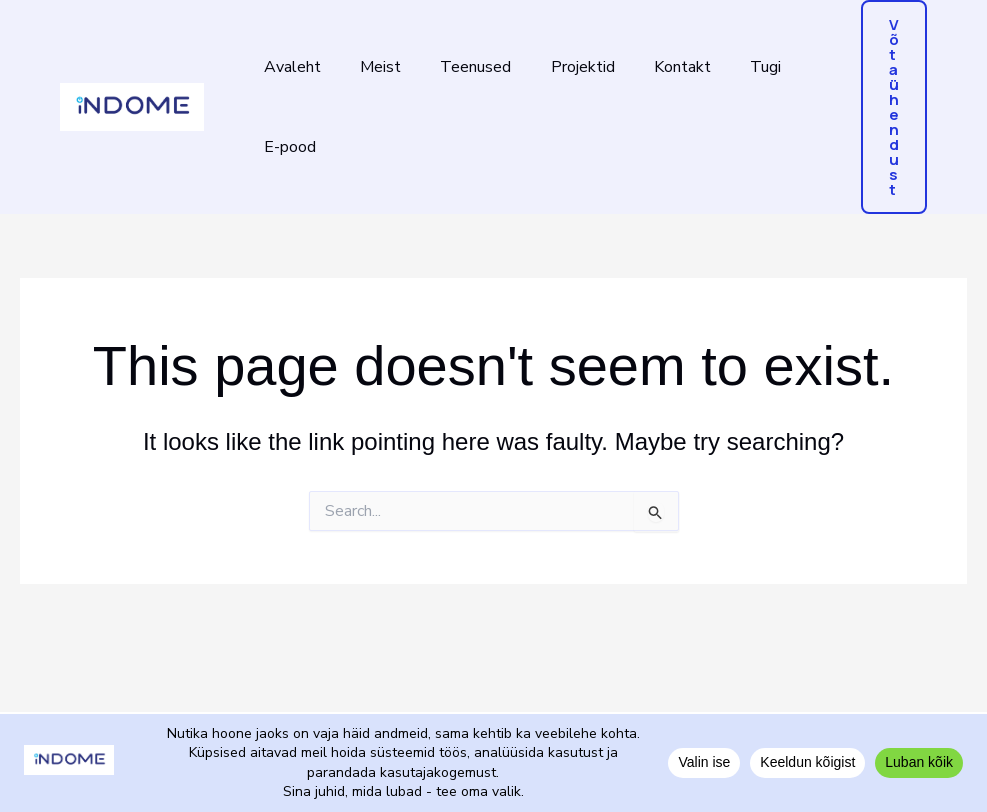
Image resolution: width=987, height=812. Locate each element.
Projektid (557, 67)
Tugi (725, 67)
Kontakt (649, 67)
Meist (369, 67)
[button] (894, 107)
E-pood (286, 147)
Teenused (457, 67)
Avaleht (288, 67)
